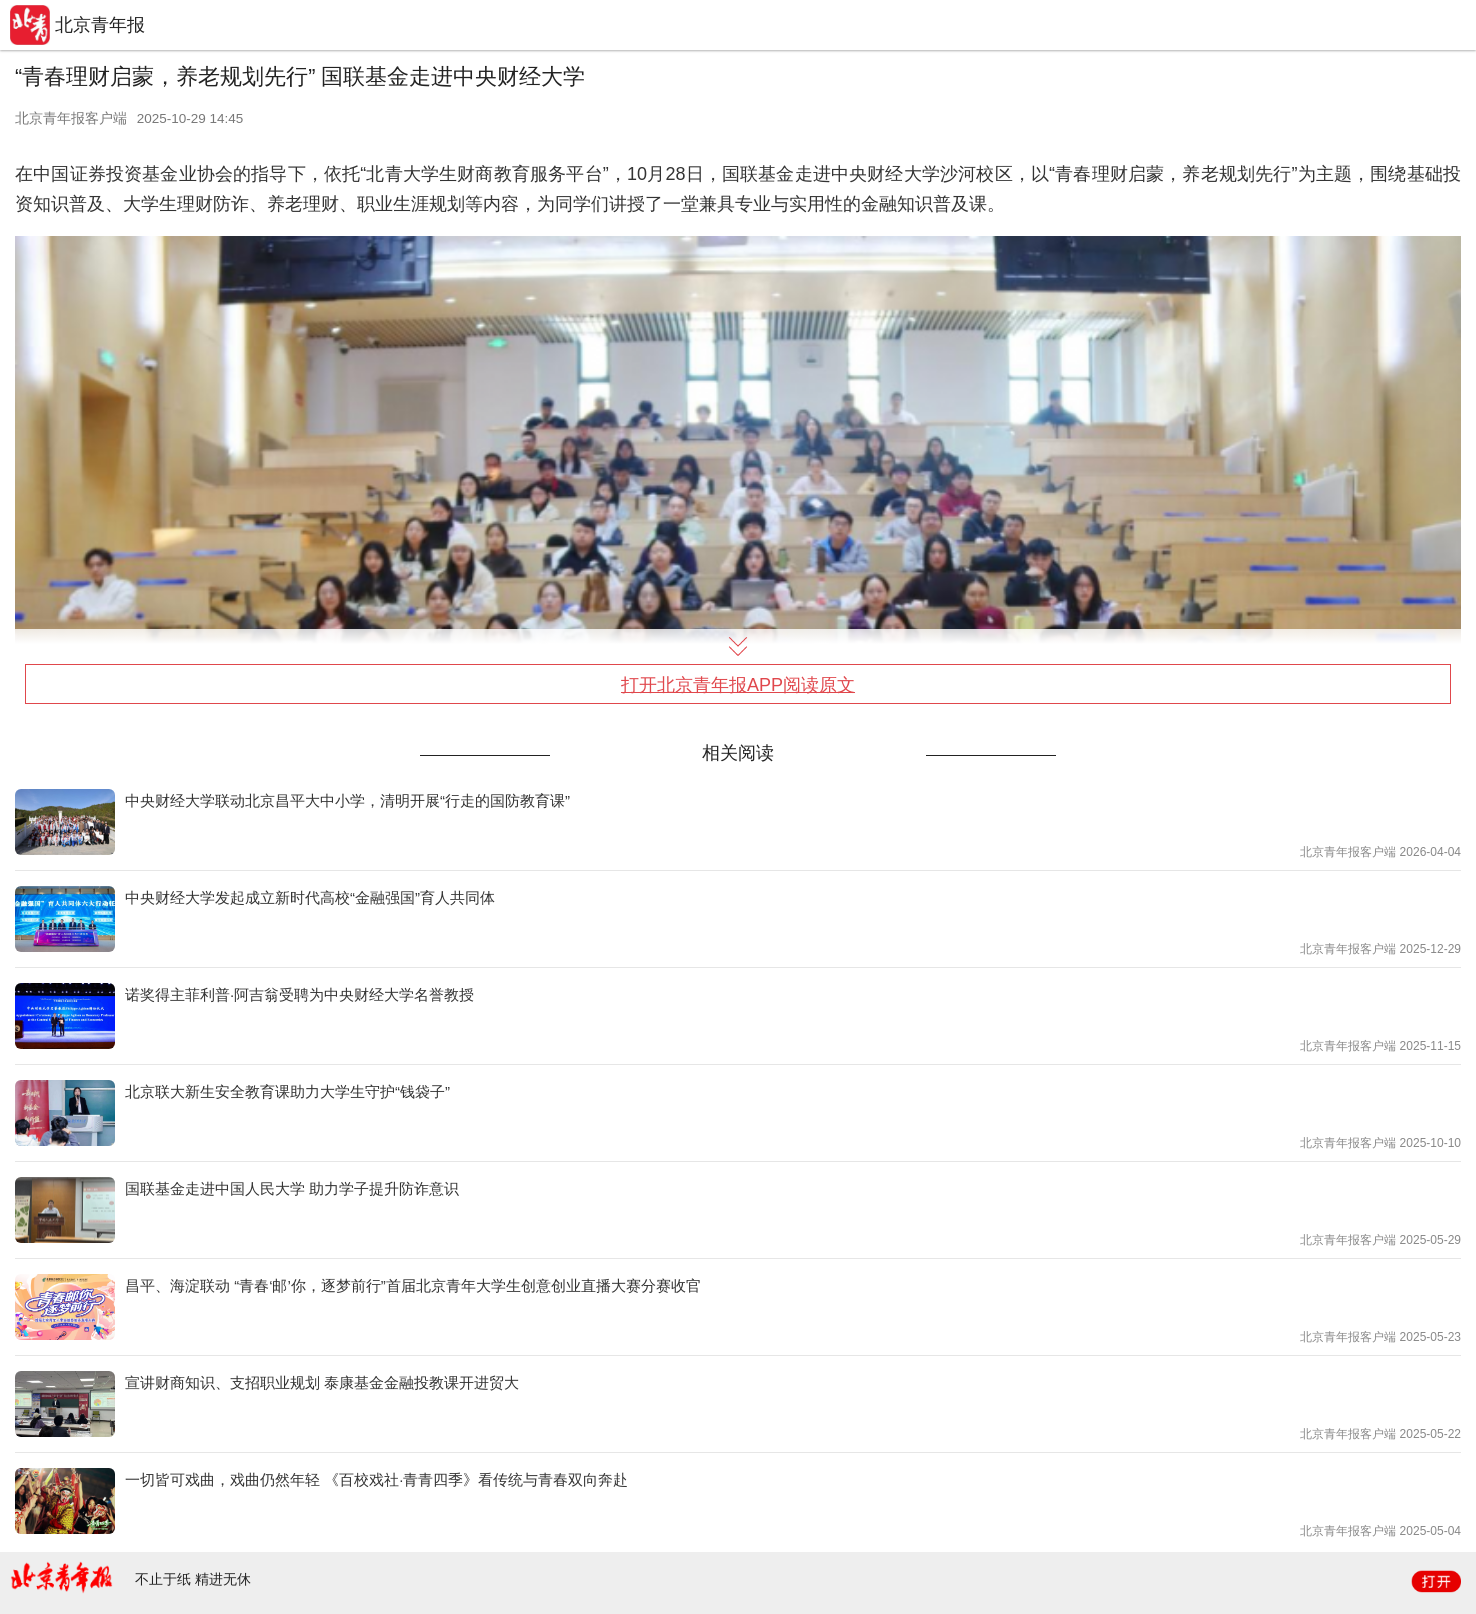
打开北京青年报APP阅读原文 (738, 685)
